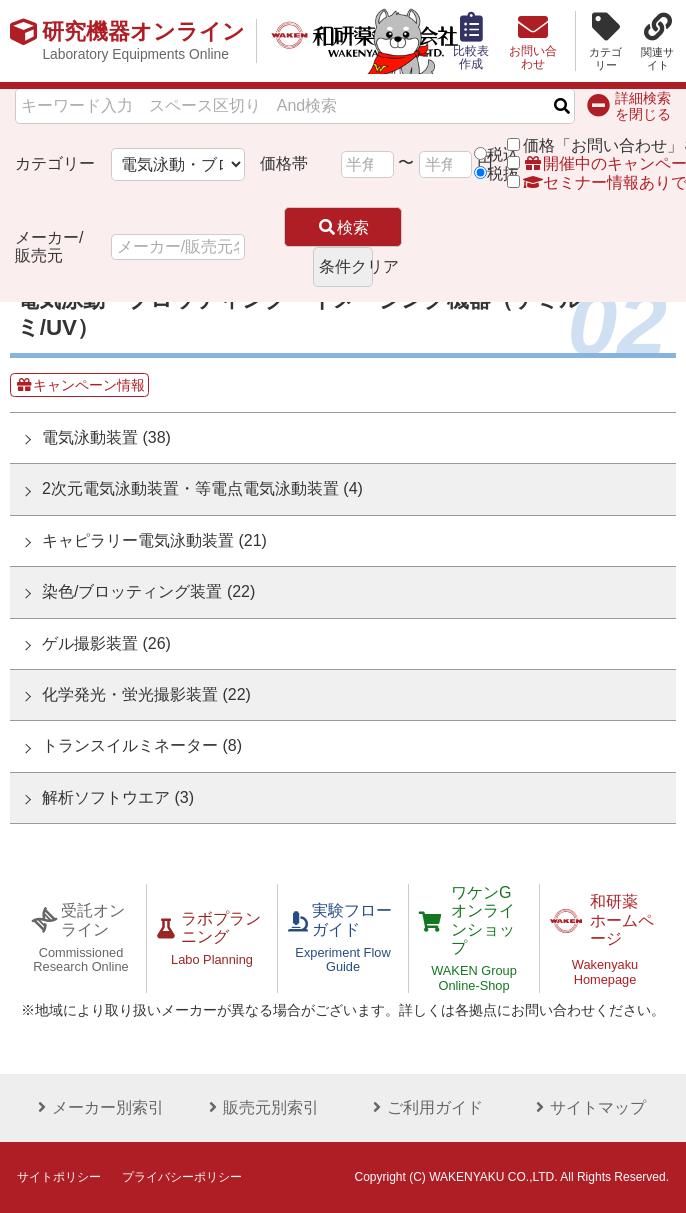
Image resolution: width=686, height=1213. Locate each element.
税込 (503, 154)
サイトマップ (588, 1107)
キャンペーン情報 (80, 385)
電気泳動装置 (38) (106, 437)
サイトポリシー (59, 1177)
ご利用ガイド (425, 1107)
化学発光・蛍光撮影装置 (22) (146, 694)
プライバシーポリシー (182, 1177)
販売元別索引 (261, 1107)
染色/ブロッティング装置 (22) (148, 591)
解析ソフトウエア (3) (118, 797)
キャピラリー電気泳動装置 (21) (154, 540)
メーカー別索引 (98, 1107)
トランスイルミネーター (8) (142, 745)
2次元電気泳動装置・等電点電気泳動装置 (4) (202, 488)
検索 (343, 227)
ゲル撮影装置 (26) (106, 643)
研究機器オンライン (143, 41)
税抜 (503, 173)
